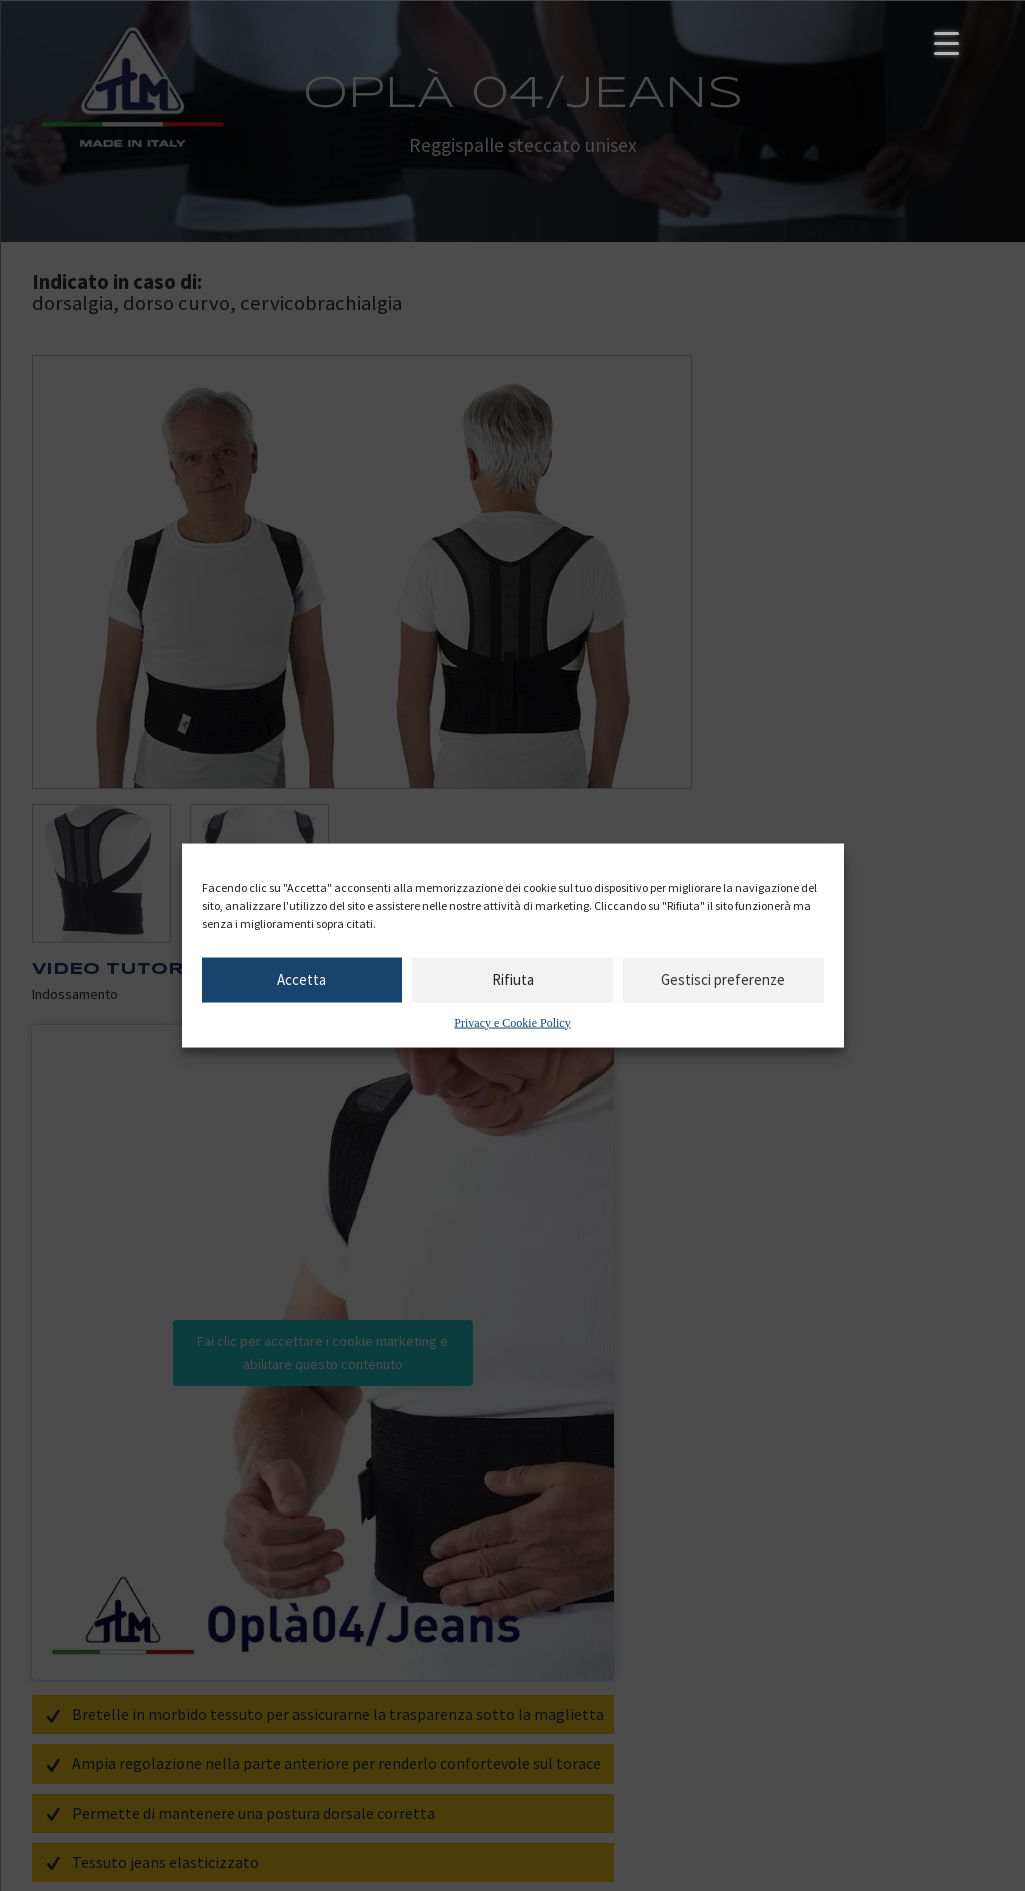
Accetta (301, 979)
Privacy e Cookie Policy (512, 1022)
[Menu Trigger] (946, 42)
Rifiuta (513, 979)
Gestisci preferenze (723, 979)
